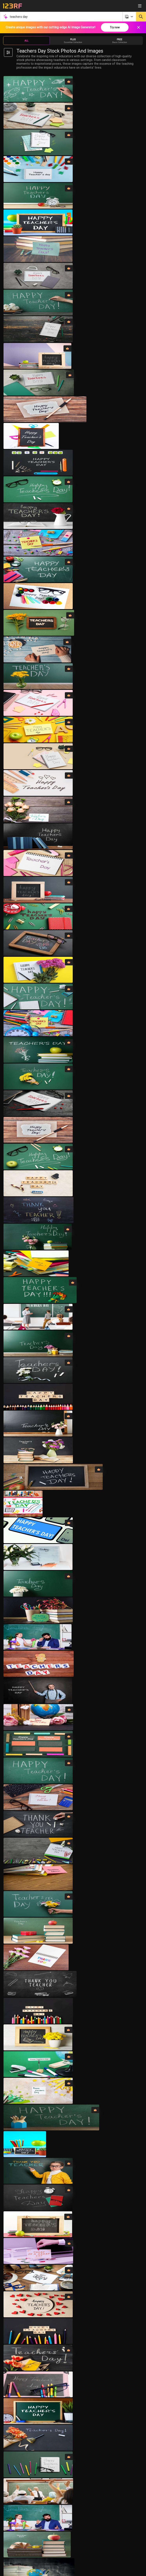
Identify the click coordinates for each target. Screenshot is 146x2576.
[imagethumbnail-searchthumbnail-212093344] (38, 858)
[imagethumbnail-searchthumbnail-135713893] (38, 2198)
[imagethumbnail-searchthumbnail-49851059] (107, 1474)
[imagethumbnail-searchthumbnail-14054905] (38, 2244)
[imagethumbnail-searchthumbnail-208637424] (38, 286)
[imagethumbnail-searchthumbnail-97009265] (114, 384)
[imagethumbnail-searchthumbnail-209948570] (38, 1282)
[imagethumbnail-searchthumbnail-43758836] (36, 1140)
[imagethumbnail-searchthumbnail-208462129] (107, 239)
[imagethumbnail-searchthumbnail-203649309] (107, 811)
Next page (73, 2482)
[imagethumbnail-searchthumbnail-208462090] (107, 333)
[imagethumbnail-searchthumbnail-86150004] (108, 530)
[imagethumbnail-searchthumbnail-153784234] (37, 2291)
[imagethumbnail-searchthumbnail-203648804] (37, 333)
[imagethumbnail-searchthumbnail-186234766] (38, 1963)
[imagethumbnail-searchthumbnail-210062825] (108, 951)
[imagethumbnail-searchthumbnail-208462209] (108, 671)
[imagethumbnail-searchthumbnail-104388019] (53, 1331)
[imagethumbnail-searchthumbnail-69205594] (36, 1757)
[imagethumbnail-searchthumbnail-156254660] (107, 1522)
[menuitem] (73, 2513)
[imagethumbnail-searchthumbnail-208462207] (108, 2198)
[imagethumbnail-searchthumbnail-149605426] (37, 2383)
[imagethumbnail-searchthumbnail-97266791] (107, 192)
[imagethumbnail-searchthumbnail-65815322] (122, 1331)
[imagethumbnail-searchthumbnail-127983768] (38, 1522)
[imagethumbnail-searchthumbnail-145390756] (108, 1044)
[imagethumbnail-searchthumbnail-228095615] (107, 2104)
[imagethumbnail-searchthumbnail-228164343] (38, 146)
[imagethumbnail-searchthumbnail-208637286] (105, 1140)
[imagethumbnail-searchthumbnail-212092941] (38, 1709)
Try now (115, 27)
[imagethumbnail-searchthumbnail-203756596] (38, 2010)
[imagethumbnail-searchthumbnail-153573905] (105, 2337)
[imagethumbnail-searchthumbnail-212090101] (106, 2383)
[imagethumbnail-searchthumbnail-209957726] (38, 1428)
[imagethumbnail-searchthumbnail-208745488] (35, 2337)
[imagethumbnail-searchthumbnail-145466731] (38, 1091)
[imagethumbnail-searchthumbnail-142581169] (108, 2244)
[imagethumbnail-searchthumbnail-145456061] (38, 2104)
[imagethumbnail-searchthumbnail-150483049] (38, 1616)
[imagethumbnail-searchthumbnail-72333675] (108, 483)
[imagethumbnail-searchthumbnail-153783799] (107, 2430)
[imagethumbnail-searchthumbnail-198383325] (107, 858)
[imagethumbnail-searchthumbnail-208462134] (108, 624)
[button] (129, 16)
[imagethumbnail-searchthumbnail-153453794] (38, 2151)
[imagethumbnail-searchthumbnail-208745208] (38, 99)
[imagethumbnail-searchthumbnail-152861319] (38, 2430)
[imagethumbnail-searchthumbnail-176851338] (38, 1569)
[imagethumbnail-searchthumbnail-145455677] (107, 1235)
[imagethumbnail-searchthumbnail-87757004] (38, 239)
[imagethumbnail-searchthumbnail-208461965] (108, 99)
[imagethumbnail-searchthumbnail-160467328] (108, 146)
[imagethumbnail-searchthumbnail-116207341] (38, 1381)
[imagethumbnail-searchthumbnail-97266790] (121, 1908)
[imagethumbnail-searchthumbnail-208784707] (108, 1616)
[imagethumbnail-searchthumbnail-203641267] (38, 811)
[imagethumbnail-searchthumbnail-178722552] (107, 717)
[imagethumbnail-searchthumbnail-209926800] (38, 1044)
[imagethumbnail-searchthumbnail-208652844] (51, 1908)
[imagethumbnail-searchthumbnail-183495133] (39, 576)
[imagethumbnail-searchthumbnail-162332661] (38, 1188)
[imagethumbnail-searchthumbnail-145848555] (38, 1474)
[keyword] (66, 16)
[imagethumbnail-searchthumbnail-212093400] (38, 624)
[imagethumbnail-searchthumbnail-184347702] (108, 1852)
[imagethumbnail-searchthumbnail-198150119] (38, 530)
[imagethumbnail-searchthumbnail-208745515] (108, 1569)
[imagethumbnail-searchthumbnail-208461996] (38, 998)
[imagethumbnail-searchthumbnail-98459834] (38, 436)
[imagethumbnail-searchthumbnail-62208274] (108, 2057)
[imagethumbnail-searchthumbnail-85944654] (107, 1428)
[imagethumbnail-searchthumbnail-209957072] (108, 1091)
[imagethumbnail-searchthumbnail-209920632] (107, 436)
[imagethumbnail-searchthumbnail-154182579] (107, 1282)
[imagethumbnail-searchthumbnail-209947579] (38, 671)
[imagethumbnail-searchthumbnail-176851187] (38, 1852)
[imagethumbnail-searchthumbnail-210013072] (108, 1805)
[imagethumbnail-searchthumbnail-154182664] (107, 1709)
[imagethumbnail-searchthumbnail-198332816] (108, 764)
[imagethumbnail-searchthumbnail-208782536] (38, 904)
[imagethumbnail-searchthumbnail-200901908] (38, 2057)
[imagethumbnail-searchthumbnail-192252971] (107, 2010)
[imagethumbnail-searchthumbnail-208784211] (38, 1662)
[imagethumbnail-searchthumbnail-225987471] (38, 483)
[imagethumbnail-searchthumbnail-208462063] (38, 192)
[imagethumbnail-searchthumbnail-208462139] (108, 1963)
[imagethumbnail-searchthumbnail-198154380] (38, 951)
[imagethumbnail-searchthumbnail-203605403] (108, 576)
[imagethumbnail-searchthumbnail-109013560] (107, 1381)
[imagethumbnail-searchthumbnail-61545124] (108, 2151)
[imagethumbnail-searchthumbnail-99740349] (105, 1757)
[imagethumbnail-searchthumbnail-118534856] (107, 2291)
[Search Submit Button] (141, 16)
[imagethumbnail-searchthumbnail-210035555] (107, 1188)
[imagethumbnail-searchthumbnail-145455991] (38, 1805)
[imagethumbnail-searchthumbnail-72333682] (108, 998)
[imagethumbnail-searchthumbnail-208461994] (108, 286)
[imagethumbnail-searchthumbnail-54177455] (108, 1662)
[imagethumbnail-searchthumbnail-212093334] (38, 1235)
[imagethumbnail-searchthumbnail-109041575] (38, 764)
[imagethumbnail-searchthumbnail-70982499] (108, 904)
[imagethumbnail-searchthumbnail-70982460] (45, 384)
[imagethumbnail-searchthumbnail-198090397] (38, 717)
